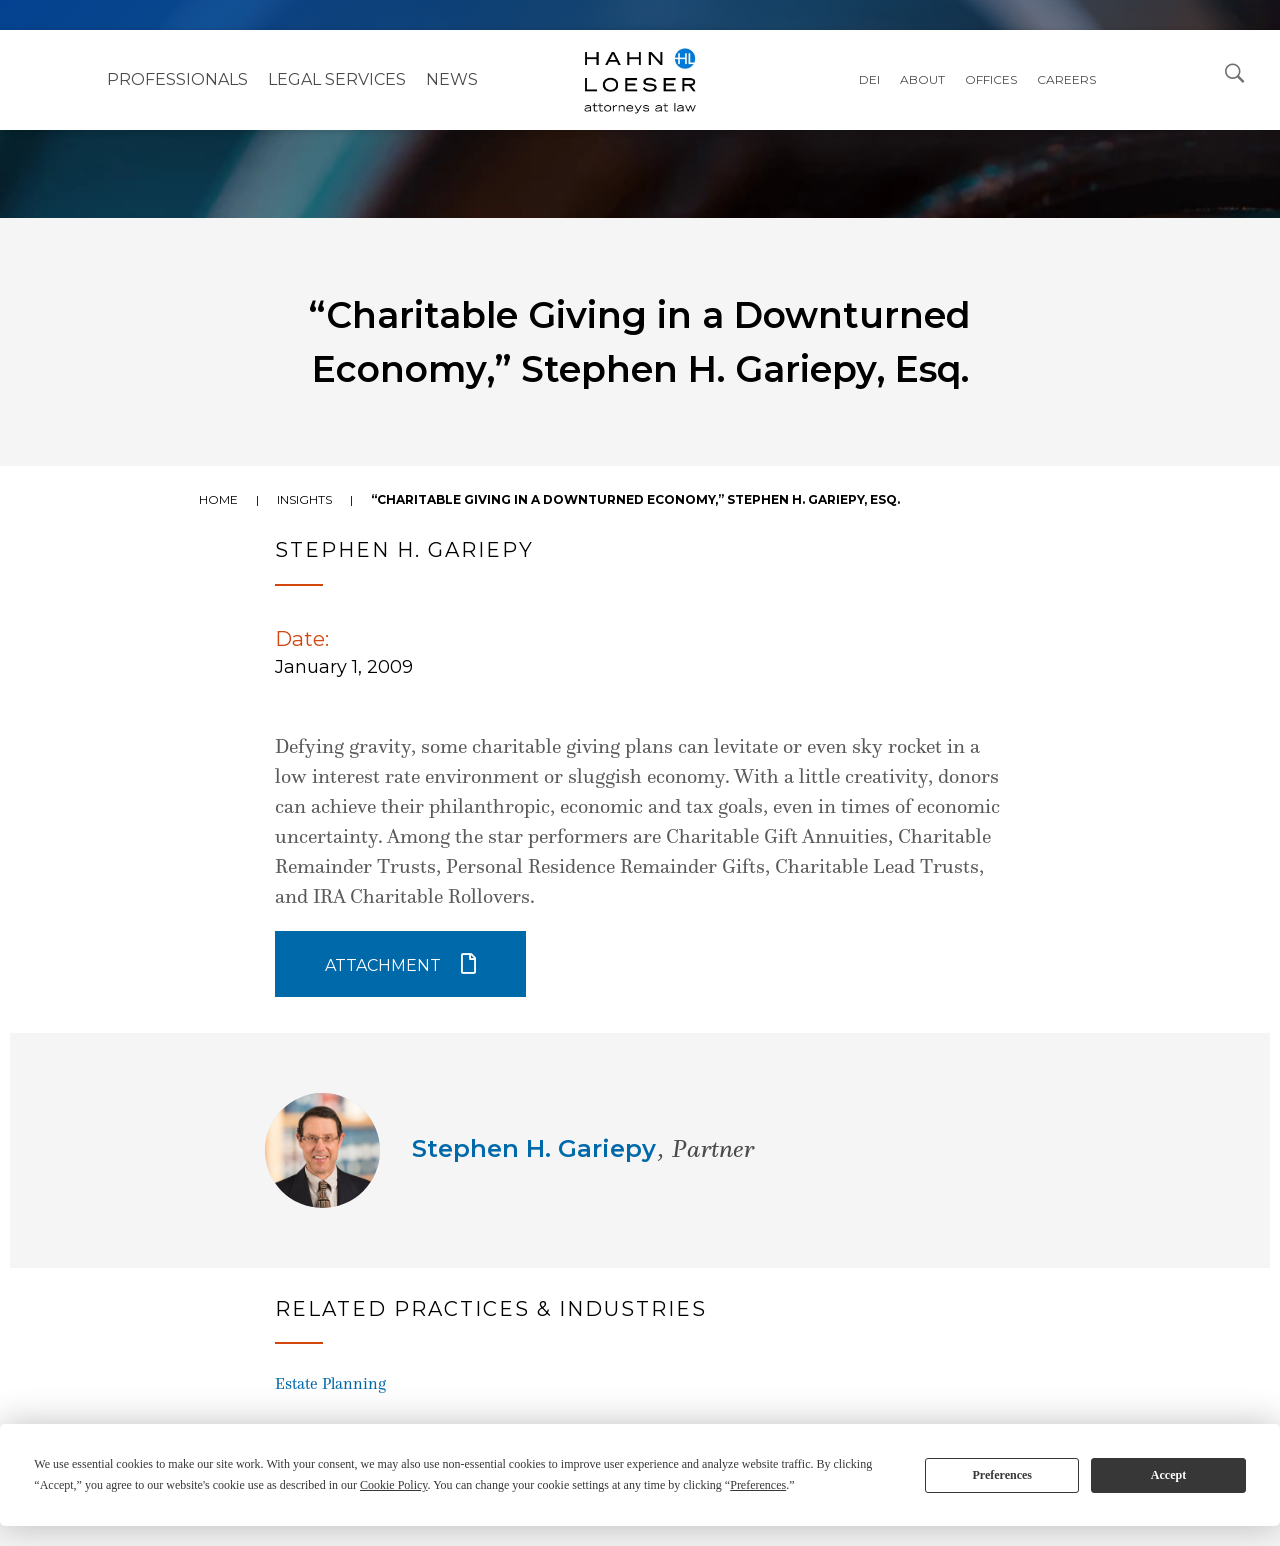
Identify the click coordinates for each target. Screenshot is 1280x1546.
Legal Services (337, 79)
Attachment (383, 965)
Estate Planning (330, 1383)
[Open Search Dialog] (1235, 72)
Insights (304, 499)
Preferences (1002, 1475)
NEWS (452, 79)
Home (218, 499)
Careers (1066, 79)
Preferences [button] (758, 1485)
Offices (991, 79)
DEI (869, 79)
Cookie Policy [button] (394, 1485)
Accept (1168, 1475)
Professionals (177, 79)
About (922, 79)
